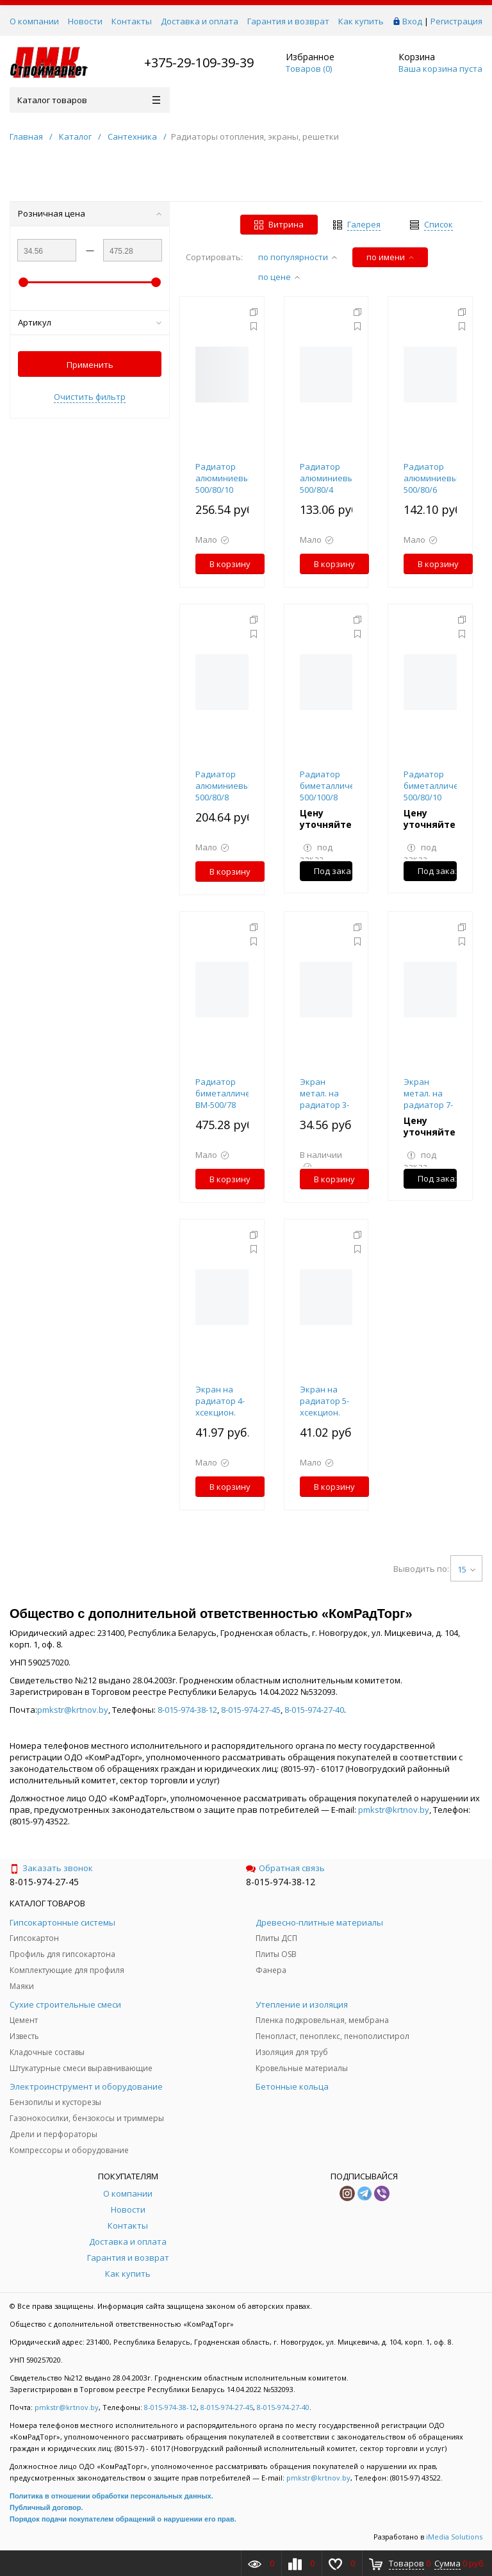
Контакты (131, 21)
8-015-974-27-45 (251, 1709)
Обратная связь (285, 1868)
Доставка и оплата (199, 21)
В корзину (229, 564)
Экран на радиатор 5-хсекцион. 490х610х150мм (330, 1406)
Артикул (89, 322)
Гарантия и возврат (288, 21)
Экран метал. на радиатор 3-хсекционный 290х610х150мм (330, 1105)
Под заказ (333, 871)
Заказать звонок (51, 1868)
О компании (34, 21)
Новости (85, 21)
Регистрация (456, 21)
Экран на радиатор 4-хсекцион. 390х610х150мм (225, 1406)
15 (466, 1569)
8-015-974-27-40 (314, 1709)
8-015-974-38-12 (187, 1709)
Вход (412, 21)
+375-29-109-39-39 (199, 62)
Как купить (361, 21)
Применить (90, 364)
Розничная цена (89, 213)
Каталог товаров (88, 100)
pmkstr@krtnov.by (72, 1709)
